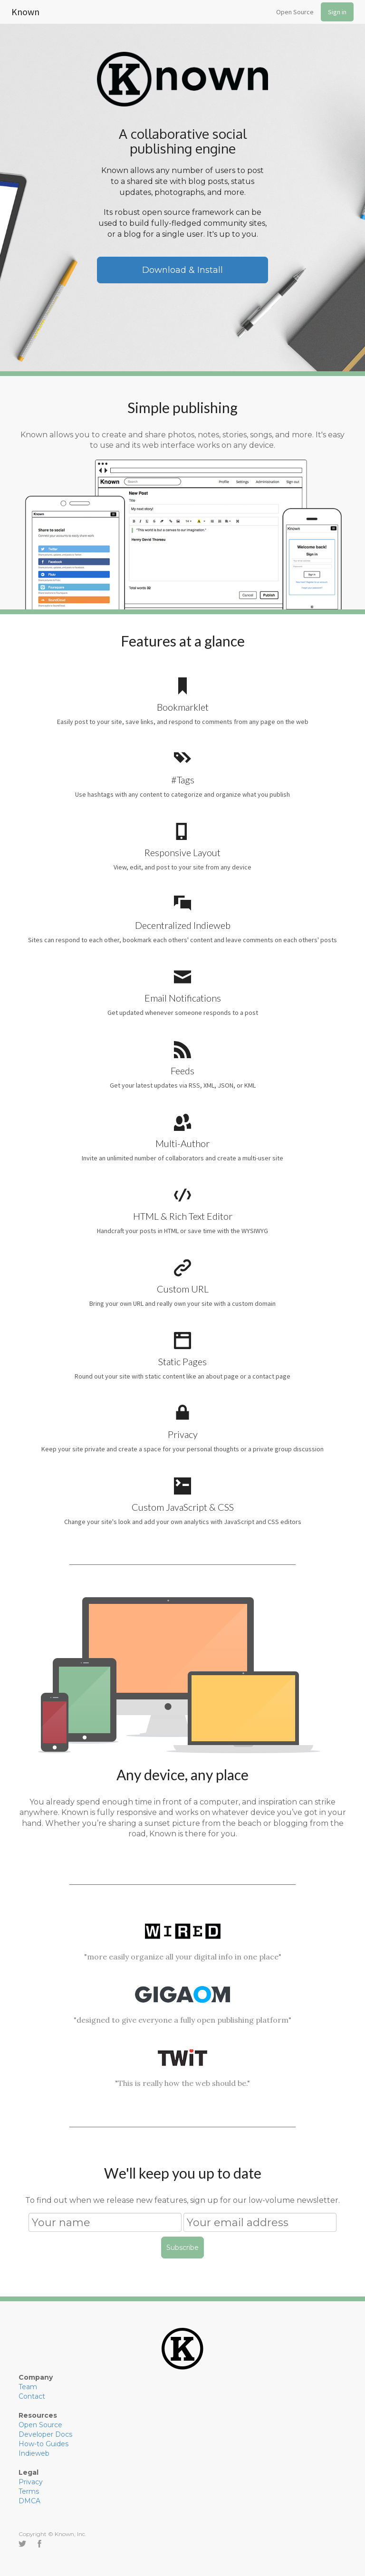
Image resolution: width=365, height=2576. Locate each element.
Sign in (337, 12)
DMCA (29, 2501)
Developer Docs (45, 2434)
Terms (29, 2491)
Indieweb (34, 2453)
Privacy (31, 2482)
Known (25, 10)
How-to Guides (43, 2444)
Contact (32, 2396)
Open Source (295, 12)
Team (28, 2387)
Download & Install (182, 270)
